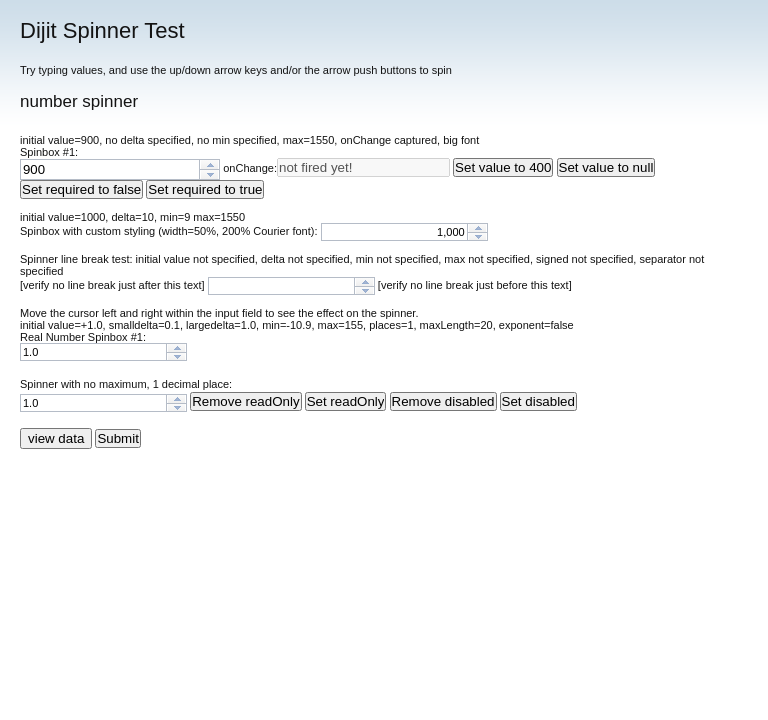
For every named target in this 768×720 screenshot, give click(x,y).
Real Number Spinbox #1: (83, 337)
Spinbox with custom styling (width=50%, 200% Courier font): (170, 231)
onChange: (250, 168)
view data (56, 438)
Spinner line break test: (78, 259)
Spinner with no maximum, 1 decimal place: (126, 384)
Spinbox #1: (49, 152)
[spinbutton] (110, 169)
